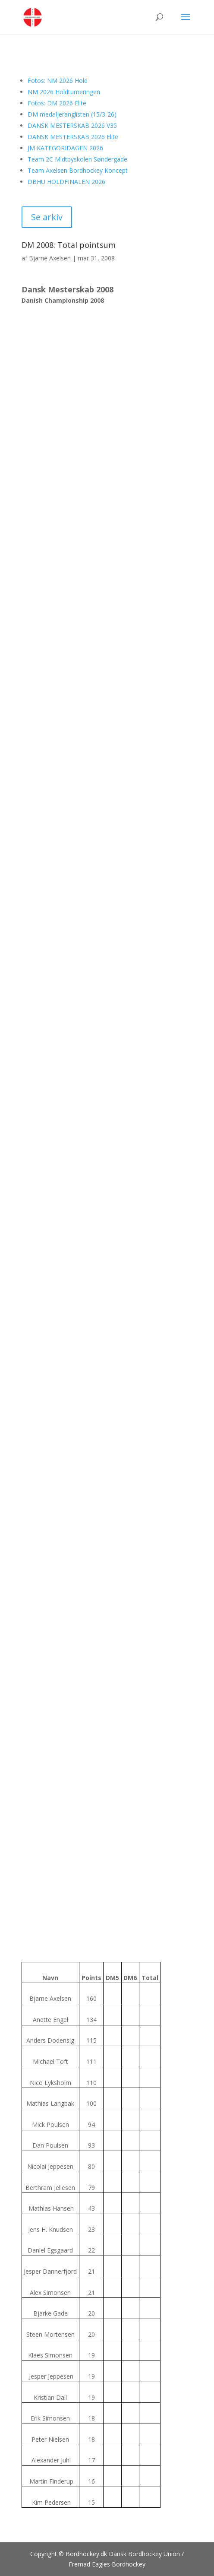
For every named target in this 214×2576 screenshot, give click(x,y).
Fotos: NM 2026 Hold (58, 80)
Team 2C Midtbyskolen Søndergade (77, 159)
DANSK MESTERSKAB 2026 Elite (73, 137)
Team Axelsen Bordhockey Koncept (78, 170)
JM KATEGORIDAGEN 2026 (65, 148)
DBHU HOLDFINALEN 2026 (66, 181)
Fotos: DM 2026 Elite (57, 103)
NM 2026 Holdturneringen (64, 92)
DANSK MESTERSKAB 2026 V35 (72, 125)
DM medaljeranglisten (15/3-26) (72, 114)
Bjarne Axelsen (50, 258)
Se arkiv (47, 217)
